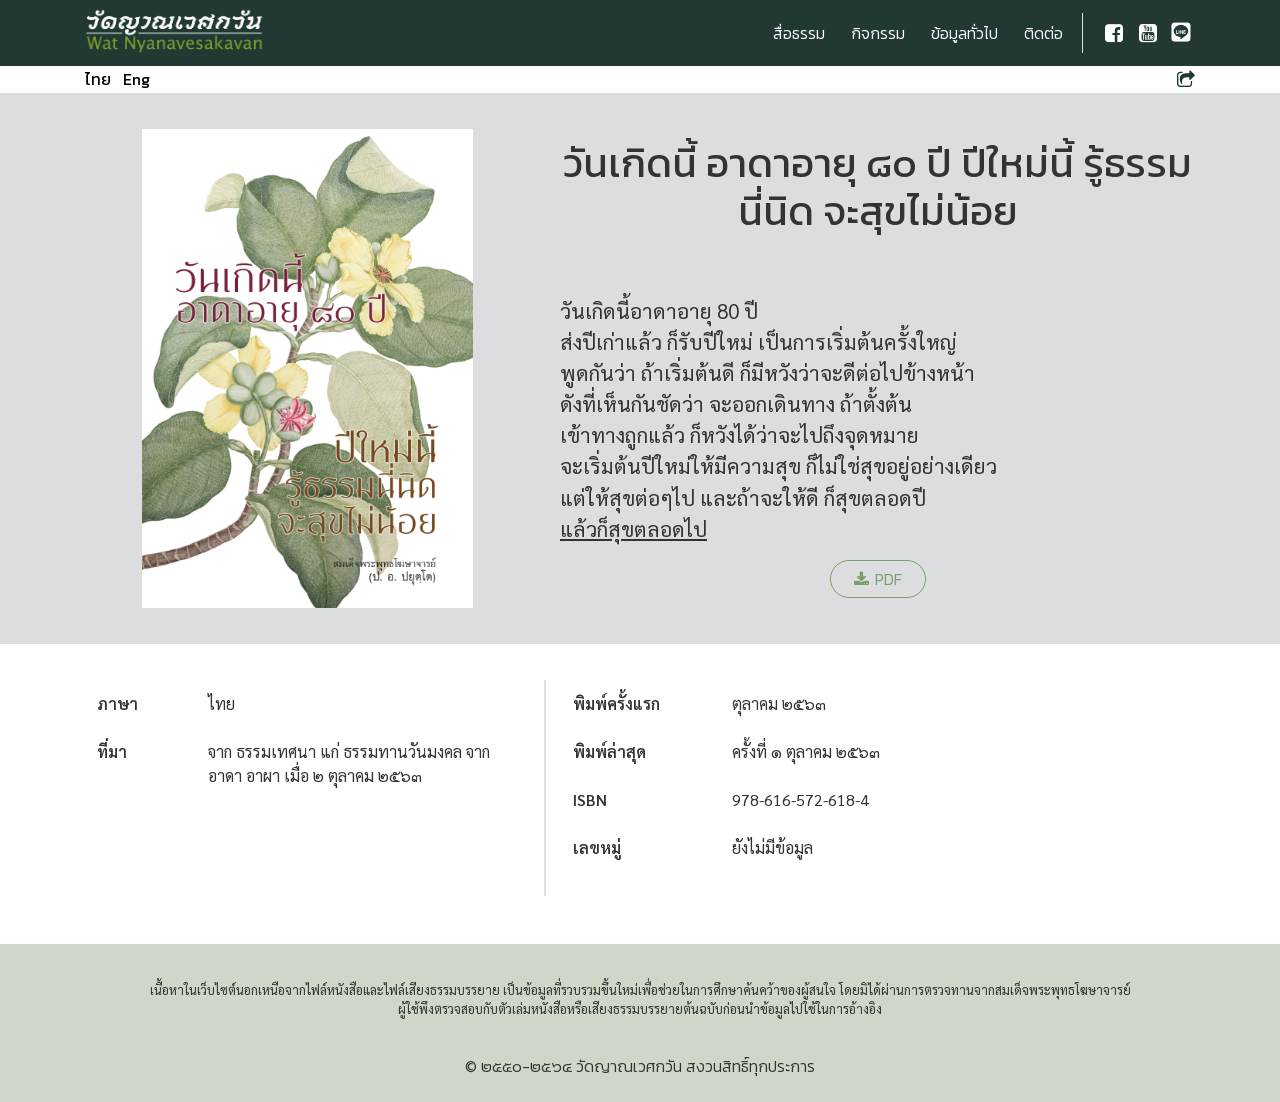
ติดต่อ (1043, 33)
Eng (136, 79)
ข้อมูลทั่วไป (964, 33)
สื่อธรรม (799, 33)
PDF (878, 579)
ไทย (98, 79)
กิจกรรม (878, 33)
